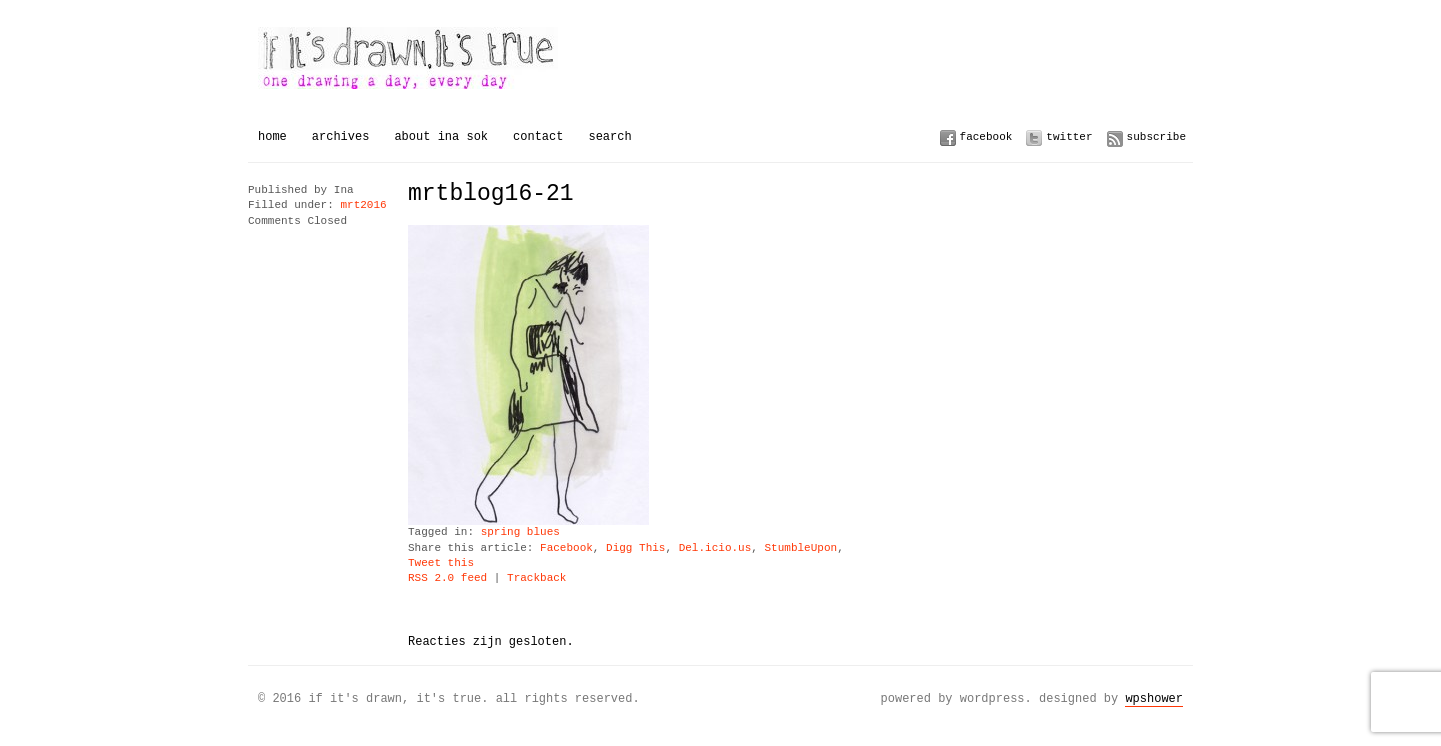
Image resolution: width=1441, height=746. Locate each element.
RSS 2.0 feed (447, 578)
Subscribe (1156, 136)
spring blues (520, 532)
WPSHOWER (1154, 698)
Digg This (635, 548)
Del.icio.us (715, 548)
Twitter (1069, 136)
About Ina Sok (441, 136)
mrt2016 (363, 205)
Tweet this (441, 563)
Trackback (536, 578)
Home (272, 136)
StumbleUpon (800, 548)
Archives (341, 136)
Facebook (986, 136)
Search (609, 136)
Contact (538, 136)
